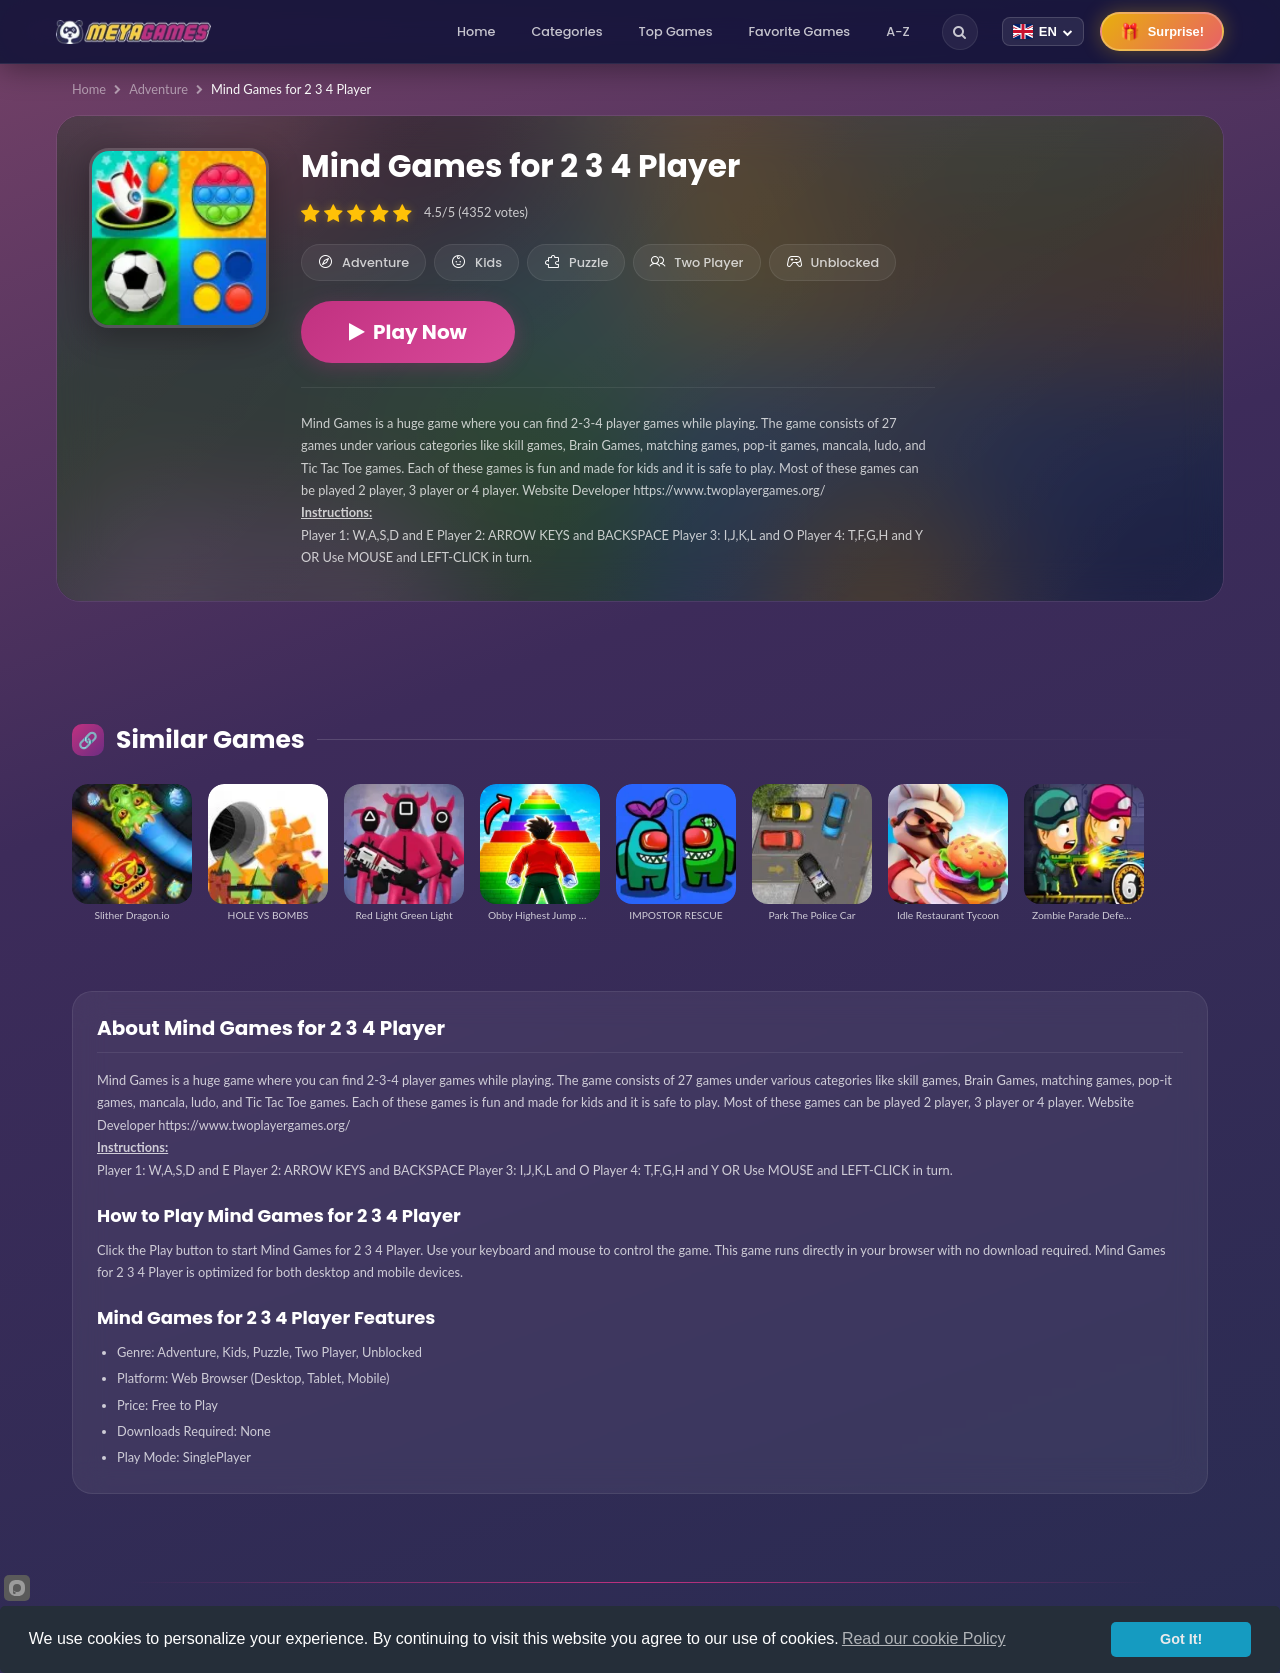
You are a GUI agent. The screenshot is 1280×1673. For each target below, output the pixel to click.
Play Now (408, 332)
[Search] (960, 32)
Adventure (158, 89)
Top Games (676, 31)
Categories (566, 31)
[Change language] (1043, 31)
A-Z (898, 31)
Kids (476, 262)
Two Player (696, 262)
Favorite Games (800, 31)
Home (476, 31)
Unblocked (833, 262)
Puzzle (576, 262)
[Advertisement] (1079, 260)
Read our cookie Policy (924, 1638)
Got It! (1181, 1639)
